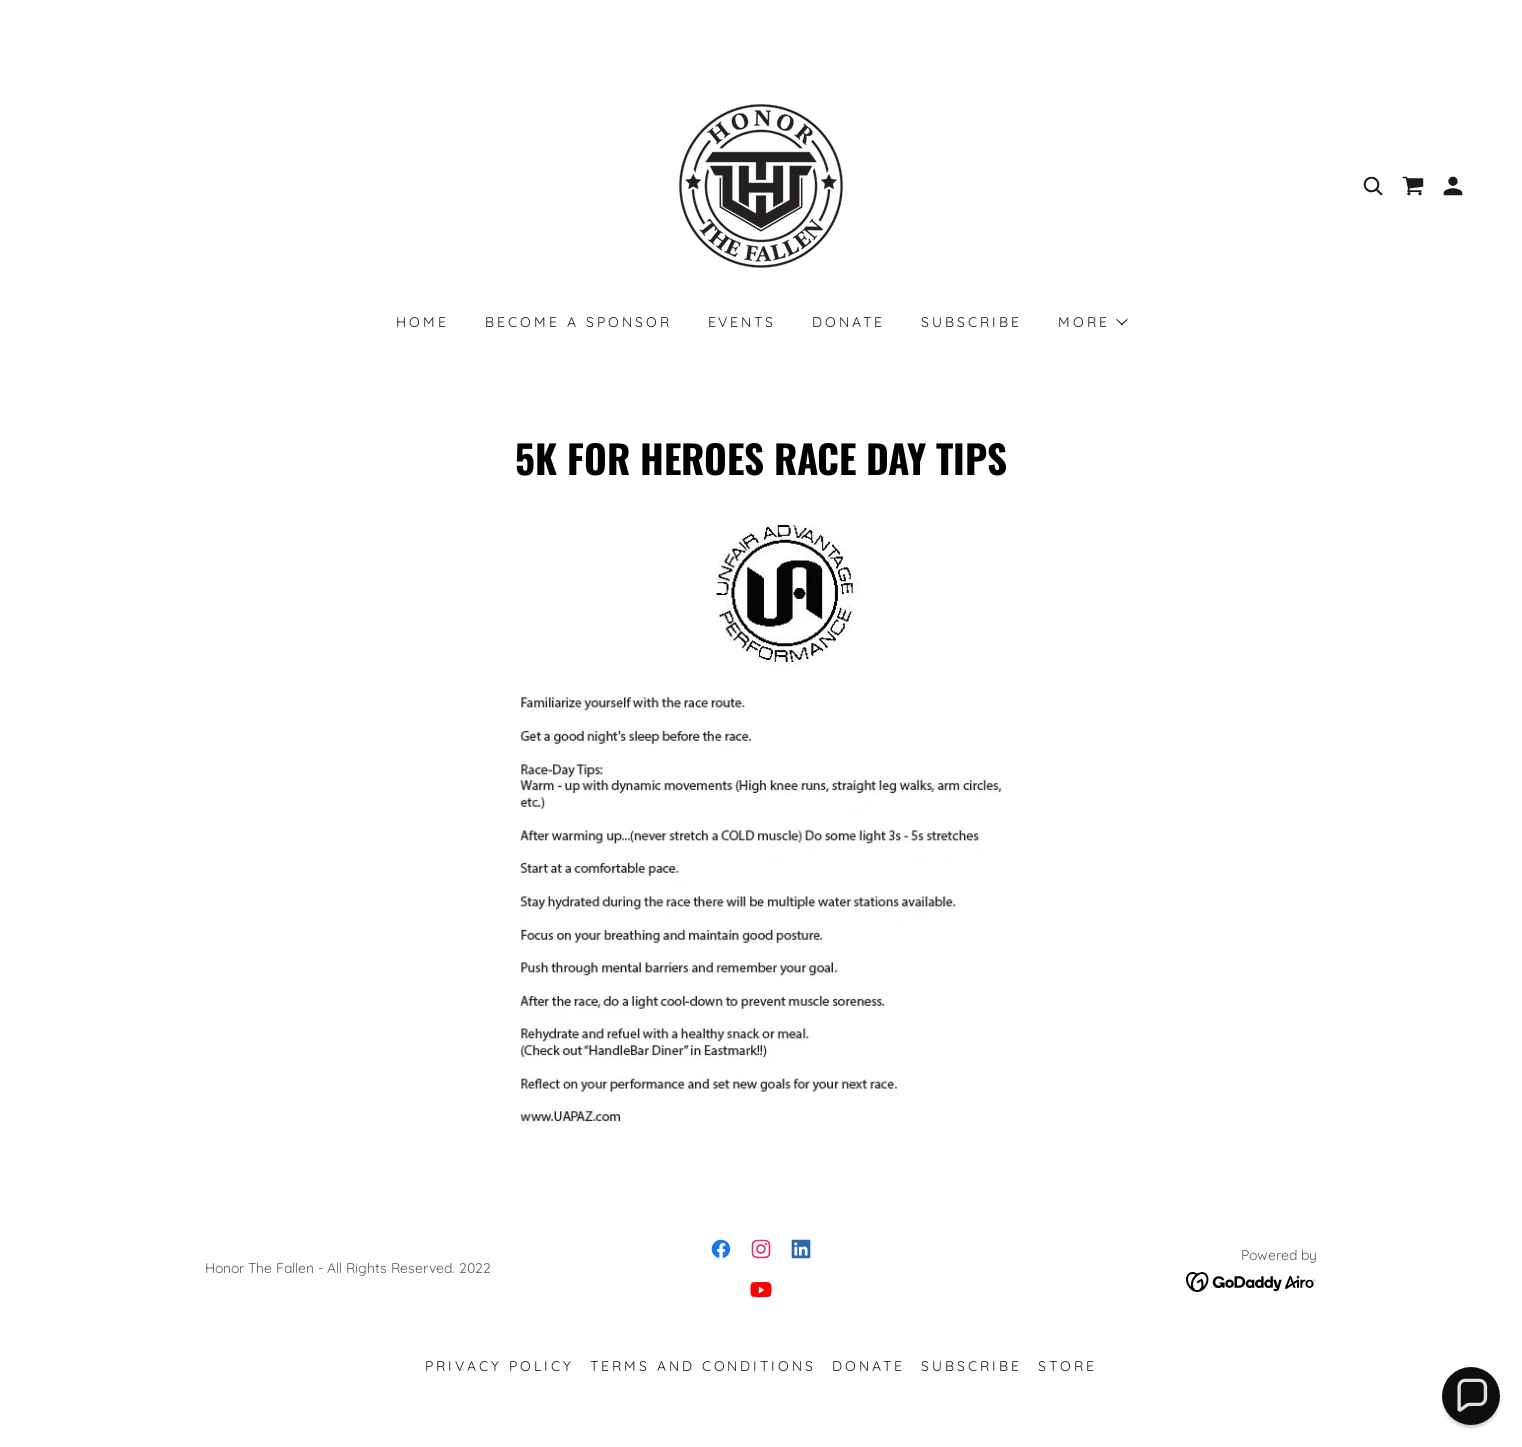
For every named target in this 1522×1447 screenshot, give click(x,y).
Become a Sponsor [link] (578, 322)
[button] (1453, 186)
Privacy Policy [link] (499, 1366)
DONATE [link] (848, 322)
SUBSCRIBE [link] (971, 322)
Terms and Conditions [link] (703, 1366)
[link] (761, 184)
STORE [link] (1067, 1366)
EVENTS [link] (742, 322)
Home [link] (422, 322)
